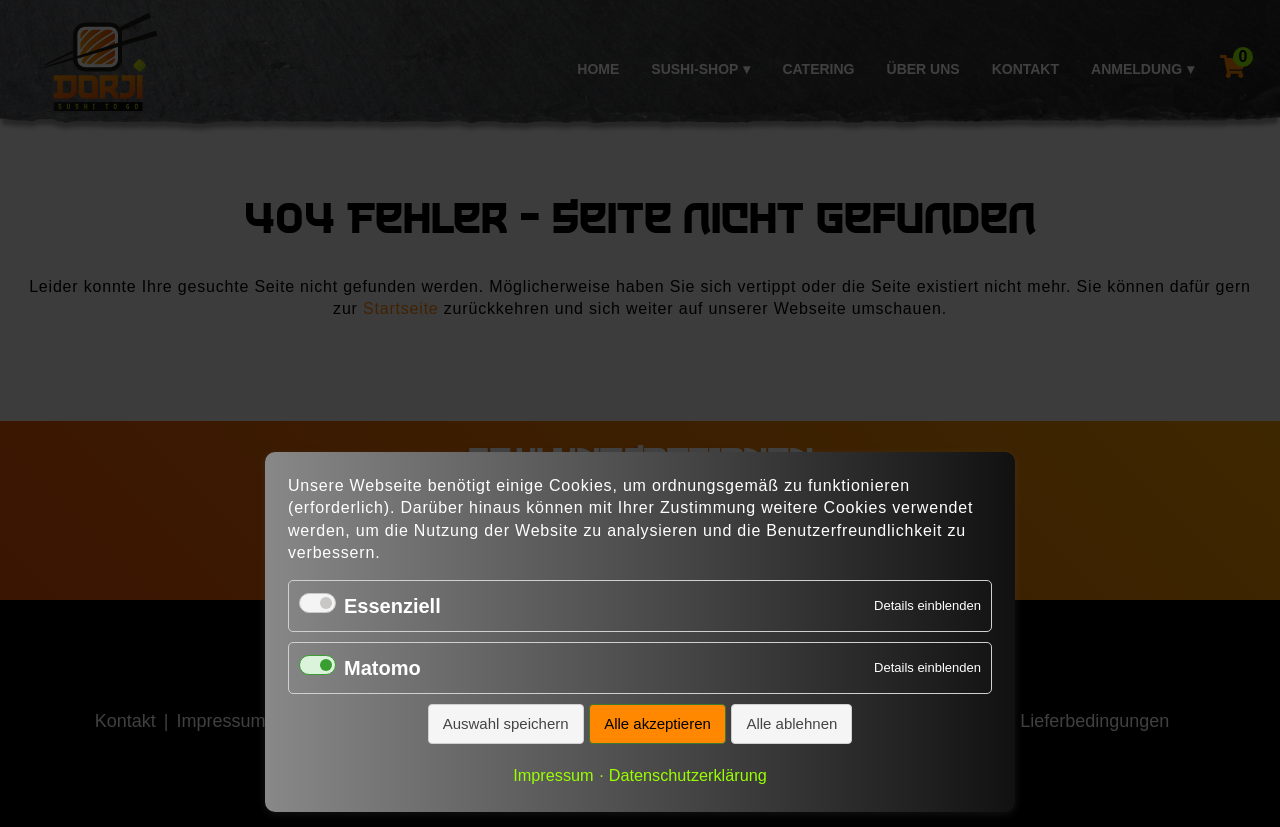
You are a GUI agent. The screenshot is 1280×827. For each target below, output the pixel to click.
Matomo (382, 668)
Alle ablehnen (791, 723)
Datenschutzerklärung (688, 775)
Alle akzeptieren (657, 723)
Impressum (553, 775)
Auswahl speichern (506, 723)
